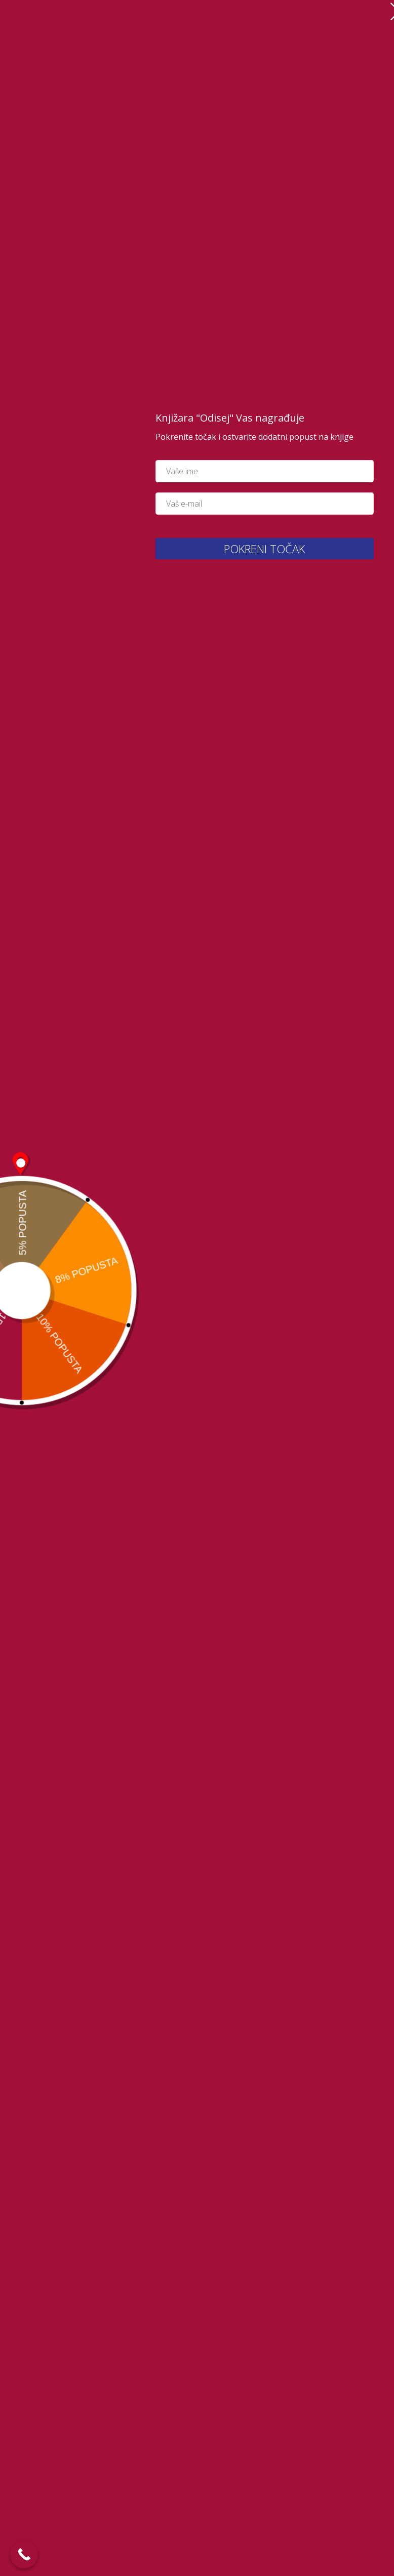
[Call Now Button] (24, 2554)
